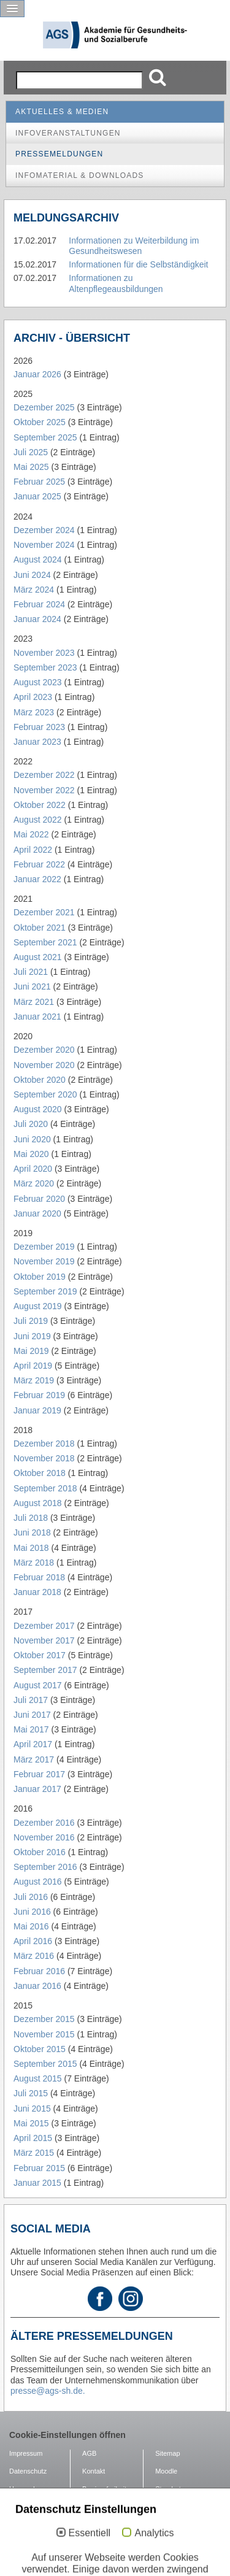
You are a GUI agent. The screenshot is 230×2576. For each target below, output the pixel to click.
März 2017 (33, 1759)
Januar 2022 (37, 879)
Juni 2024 (32, 575)
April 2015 (32, 2138)
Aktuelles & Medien (62, 111)
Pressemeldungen (59, 154)
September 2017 (45, 1670)
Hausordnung (29, 2489)
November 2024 (44, 545)
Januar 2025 (37, 496)
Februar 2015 (39, 2168)
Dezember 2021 (44, 912)
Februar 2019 (39, 1395)
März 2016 (33, 1956)
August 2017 (37, 1685)
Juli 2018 (30, 1518)
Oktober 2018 (39, 1473)
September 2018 (45, 1488)
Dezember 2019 (44, 1246)
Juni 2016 (32, 1912)
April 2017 (32, 1744)
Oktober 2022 (39, 805)
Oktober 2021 (39, 927)
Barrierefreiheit (104, 2489)
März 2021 (33, 1002)
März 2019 (33, 1380)
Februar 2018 (39, 1577)
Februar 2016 (39, 1971)
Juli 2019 (30, 1321)
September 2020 (45, 1094)
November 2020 (44, 1065)
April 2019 (32, 1366)
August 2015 (37, 2078)
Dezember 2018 (44, 1443)
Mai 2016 (31, 1926)
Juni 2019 (32, 1336)
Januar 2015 (37, 2183)
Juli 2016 (30, 1897)
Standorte (170, 2489)
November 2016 (44, 1837)
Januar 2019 (37, 1410)
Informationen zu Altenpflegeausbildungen (116, 283)
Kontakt (93, 2471)
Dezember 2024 (44, 530)
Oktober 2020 (39, 1080)
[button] (12, 9)
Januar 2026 (37, 374)
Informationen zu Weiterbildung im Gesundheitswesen (134, 246)
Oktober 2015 (39, 2049)
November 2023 (44, 653)
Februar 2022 (39, 864)
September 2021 (45, 942)
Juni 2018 (32, 1532)
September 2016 (45, 1867)
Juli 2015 (30, 2093)
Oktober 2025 (39, 422)
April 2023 (32, 697)
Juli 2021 (30, 972)
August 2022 (37, 820)
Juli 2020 (30, 1124)
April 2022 (32, 850)
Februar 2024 (39, 604)
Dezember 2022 (44, 775)
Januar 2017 (37, 1789)
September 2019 (45, 1291)
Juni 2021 (32, 986)
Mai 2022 (31, 834)
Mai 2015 (31, 2123)
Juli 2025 (30, 452)
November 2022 (44, 790)
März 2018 (33, 1562)
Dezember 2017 (44, 1626)
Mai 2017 (31, 1729)
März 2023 (33, 712)
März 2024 (33, 589)
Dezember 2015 (44, 2019)
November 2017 (44, 1640)
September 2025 (45, 437)
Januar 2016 (37, 1986)
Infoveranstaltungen (68, 133)
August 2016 (37, 1881)
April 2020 (32, 1169)
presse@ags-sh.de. (47, 2391)
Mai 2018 (31, 1548)
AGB (89, 2453)
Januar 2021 (37, 1016)
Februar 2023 (39, 727)
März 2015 (33, 2153)
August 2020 (37, 1109)
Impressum (25, 2453)
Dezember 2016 (44, 1823)
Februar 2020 (39, 1199)
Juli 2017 (30, 1700)
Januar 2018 (37, 1592)
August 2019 (37, 1306)
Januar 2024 (37, 619)
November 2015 (44, 2034)
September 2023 (45, 667)
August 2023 (37, 682)
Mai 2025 (31, 467)
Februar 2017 (39, 1774)
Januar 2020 (37, 1213)
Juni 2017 (32, 1715)
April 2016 (32, 1941)
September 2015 (45, 2064)
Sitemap (167, 2453)
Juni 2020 (32, 1139)
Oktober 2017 (39, 1655)
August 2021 (37, 957)
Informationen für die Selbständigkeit (138, 264)
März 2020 (33, 1183)
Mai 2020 (31, 1154)
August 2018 (37, 1503)
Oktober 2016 (39, 1852)
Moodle (166, 2471)
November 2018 (44, 1458)
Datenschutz (28, 2471)
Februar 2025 (39, 481)
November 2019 (44, 1261)
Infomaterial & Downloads (79, 175)
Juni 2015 (32, 2108)
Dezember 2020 (44, 1050)
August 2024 (37, 559)
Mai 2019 (31, 1351)
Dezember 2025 (44, 407)
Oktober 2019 (39, 1277)
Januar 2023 (37, 742)
